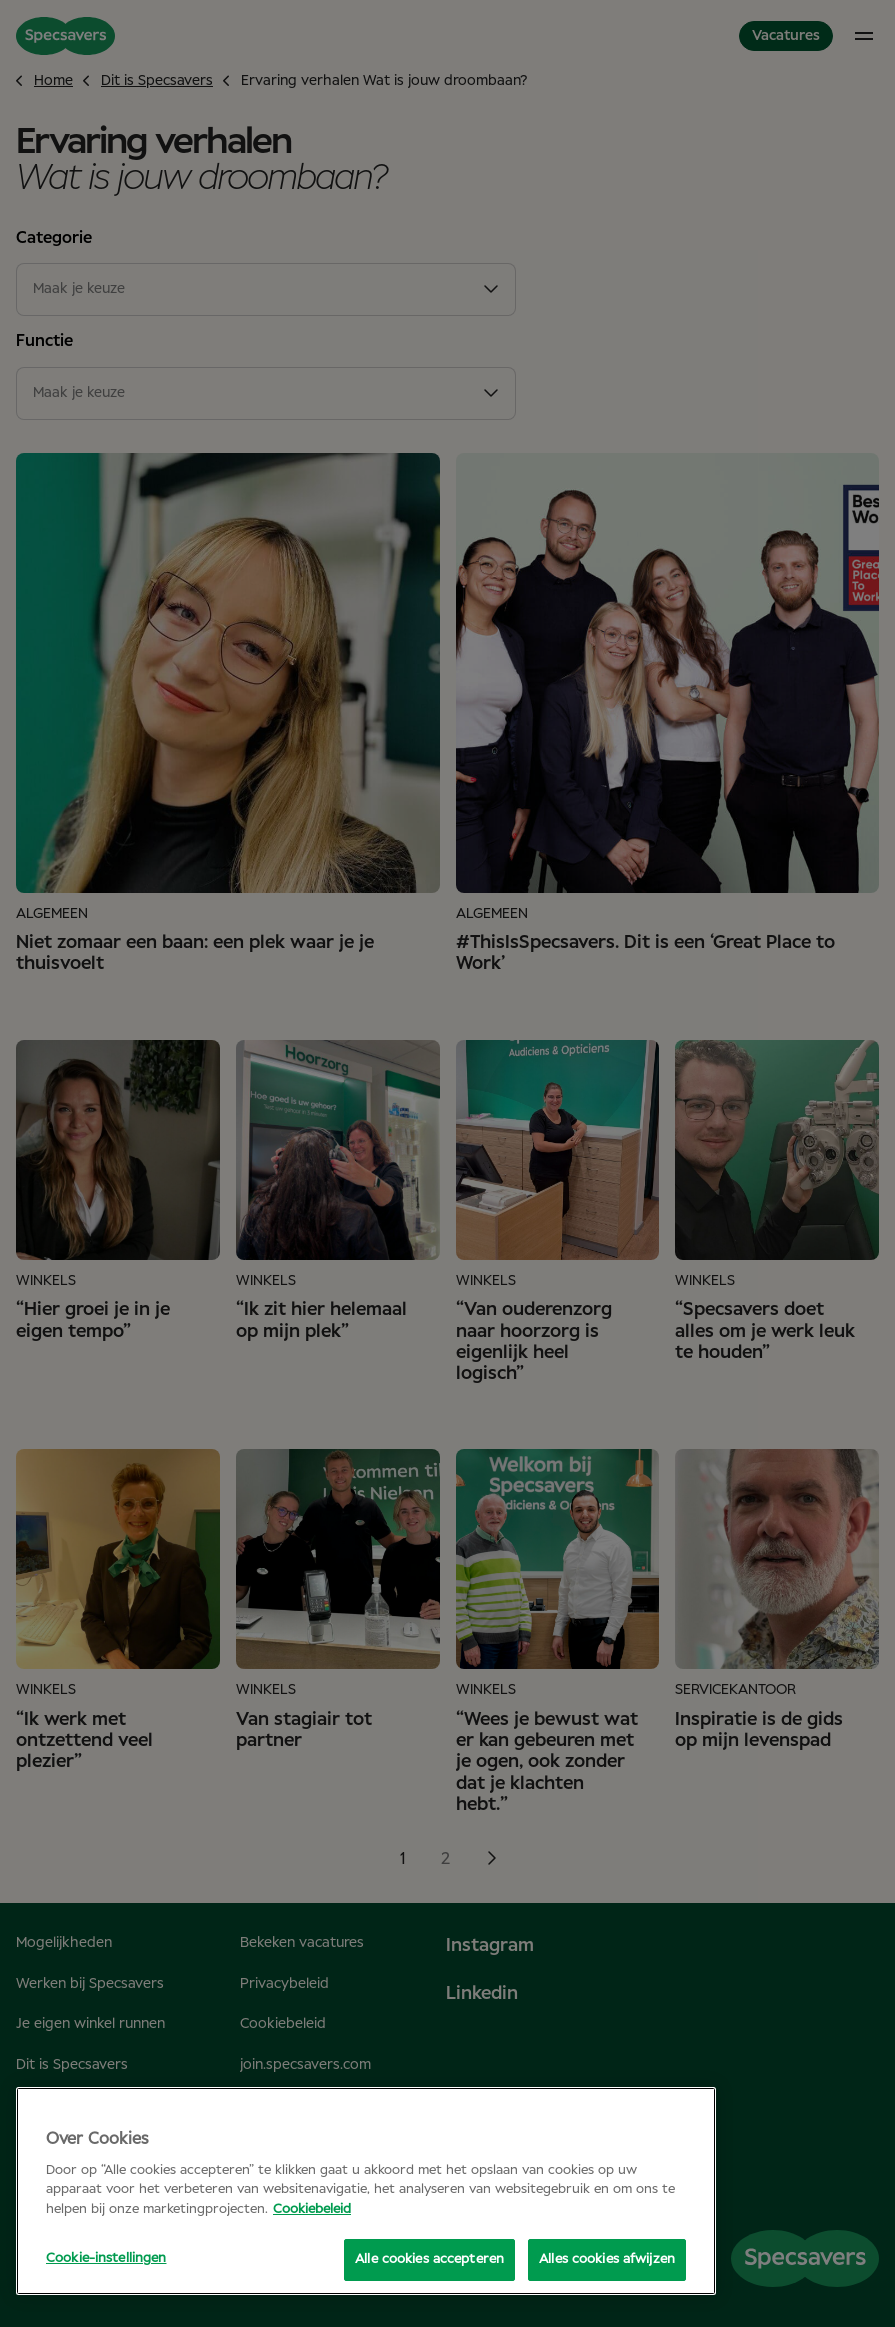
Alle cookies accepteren (429, 2259)
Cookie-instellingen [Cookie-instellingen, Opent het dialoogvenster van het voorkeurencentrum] (106, 2258)
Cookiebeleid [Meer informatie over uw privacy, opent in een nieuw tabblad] (312, 2209)
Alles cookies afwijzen (607, 2259)
